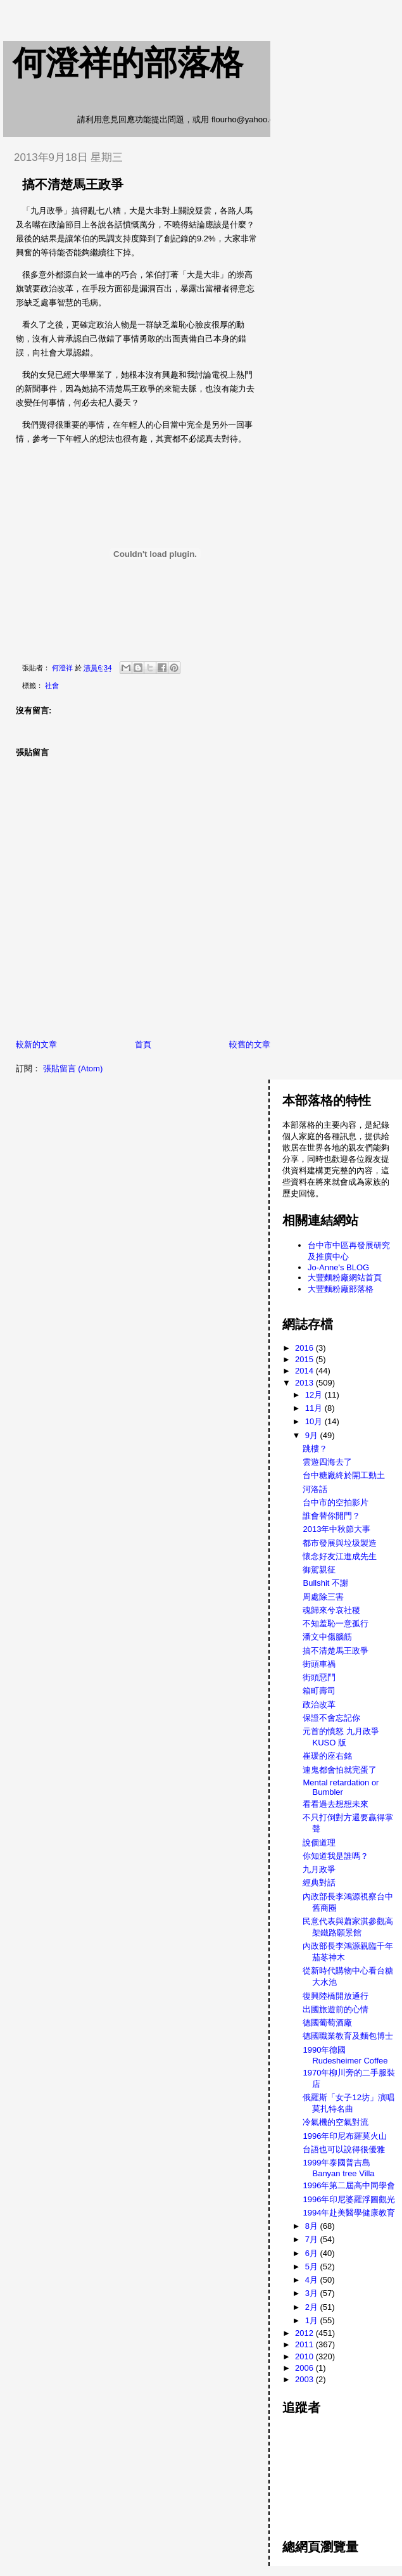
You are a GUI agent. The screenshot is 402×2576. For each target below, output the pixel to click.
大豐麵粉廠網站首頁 (345, 1277)
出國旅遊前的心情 (335, 2009)
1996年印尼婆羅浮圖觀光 (349, 2199)
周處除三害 (323, 1597)
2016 (305, 1348)
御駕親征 (319, 1569)
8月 (312, 2226)
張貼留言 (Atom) (73, 1068)
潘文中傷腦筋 (327, 1637)
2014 (305, 1370)
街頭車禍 (319, 1664)
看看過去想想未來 (335, 1804)
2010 (305, 2356)
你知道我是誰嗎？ (335, 1856)
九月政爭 (319, 1869)
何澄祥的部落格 (128, 62)
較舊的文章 (249, 1044)
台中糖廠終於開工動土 (344, 1475)
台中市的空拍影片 (335, 1502)
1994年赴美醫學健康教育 (349, 2212)
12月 (315, 1395)
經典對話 (319, 1882)
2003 (305, 2379)
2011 (305, 2344)
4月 (312, 2280)
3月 (312, 2293)
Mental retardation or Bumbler (341, 1787)
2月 (312, 2307)
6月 (312, 2253)
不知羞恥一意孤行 (335, 1623)
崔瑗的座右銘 (327, 1756)
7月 (312, 2239)
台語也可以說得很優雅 (344, 2149)
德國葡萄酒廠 (327, 2022)
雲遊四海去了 (327, 1462)
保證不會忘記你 (331, 1718)
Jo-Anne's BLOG (338, 1267)
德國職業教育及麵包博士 (348, 2036)
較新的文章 (36, 1044)
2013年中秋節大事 (336, 1529)
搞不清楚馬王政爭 (335, 1650)
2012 (305, 2333)
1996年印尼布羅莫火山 (345, 2136)
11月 (315, 1408)
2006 (305, 2368)
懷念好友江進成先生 (340, 1556)
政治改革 (319, 1704)
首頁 (143, 1044)
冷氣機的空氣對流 (335, 2122)
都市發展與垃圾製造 (340, 1543)
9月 (312, 1435)
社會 (52, 685)
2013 (305, 1382)
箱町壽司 (319, 1690)
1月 (312, 2320)
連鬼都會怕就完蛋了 (340, 1770)
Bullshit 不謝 (325, 1583)
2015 (305, 1359)
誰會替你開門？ (331, 1516)
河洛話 (315, 1489)
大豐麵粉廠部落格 (341, 1289)
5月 (312, 2266)
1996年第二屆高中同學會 (349, 2185)
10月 (315, 1421)
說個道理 (319, 1842)
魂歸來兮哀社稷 (331, 1610)
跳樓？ (315, 1448)
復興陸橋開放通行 (335, 1996)
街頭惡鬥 (319, 1677)
